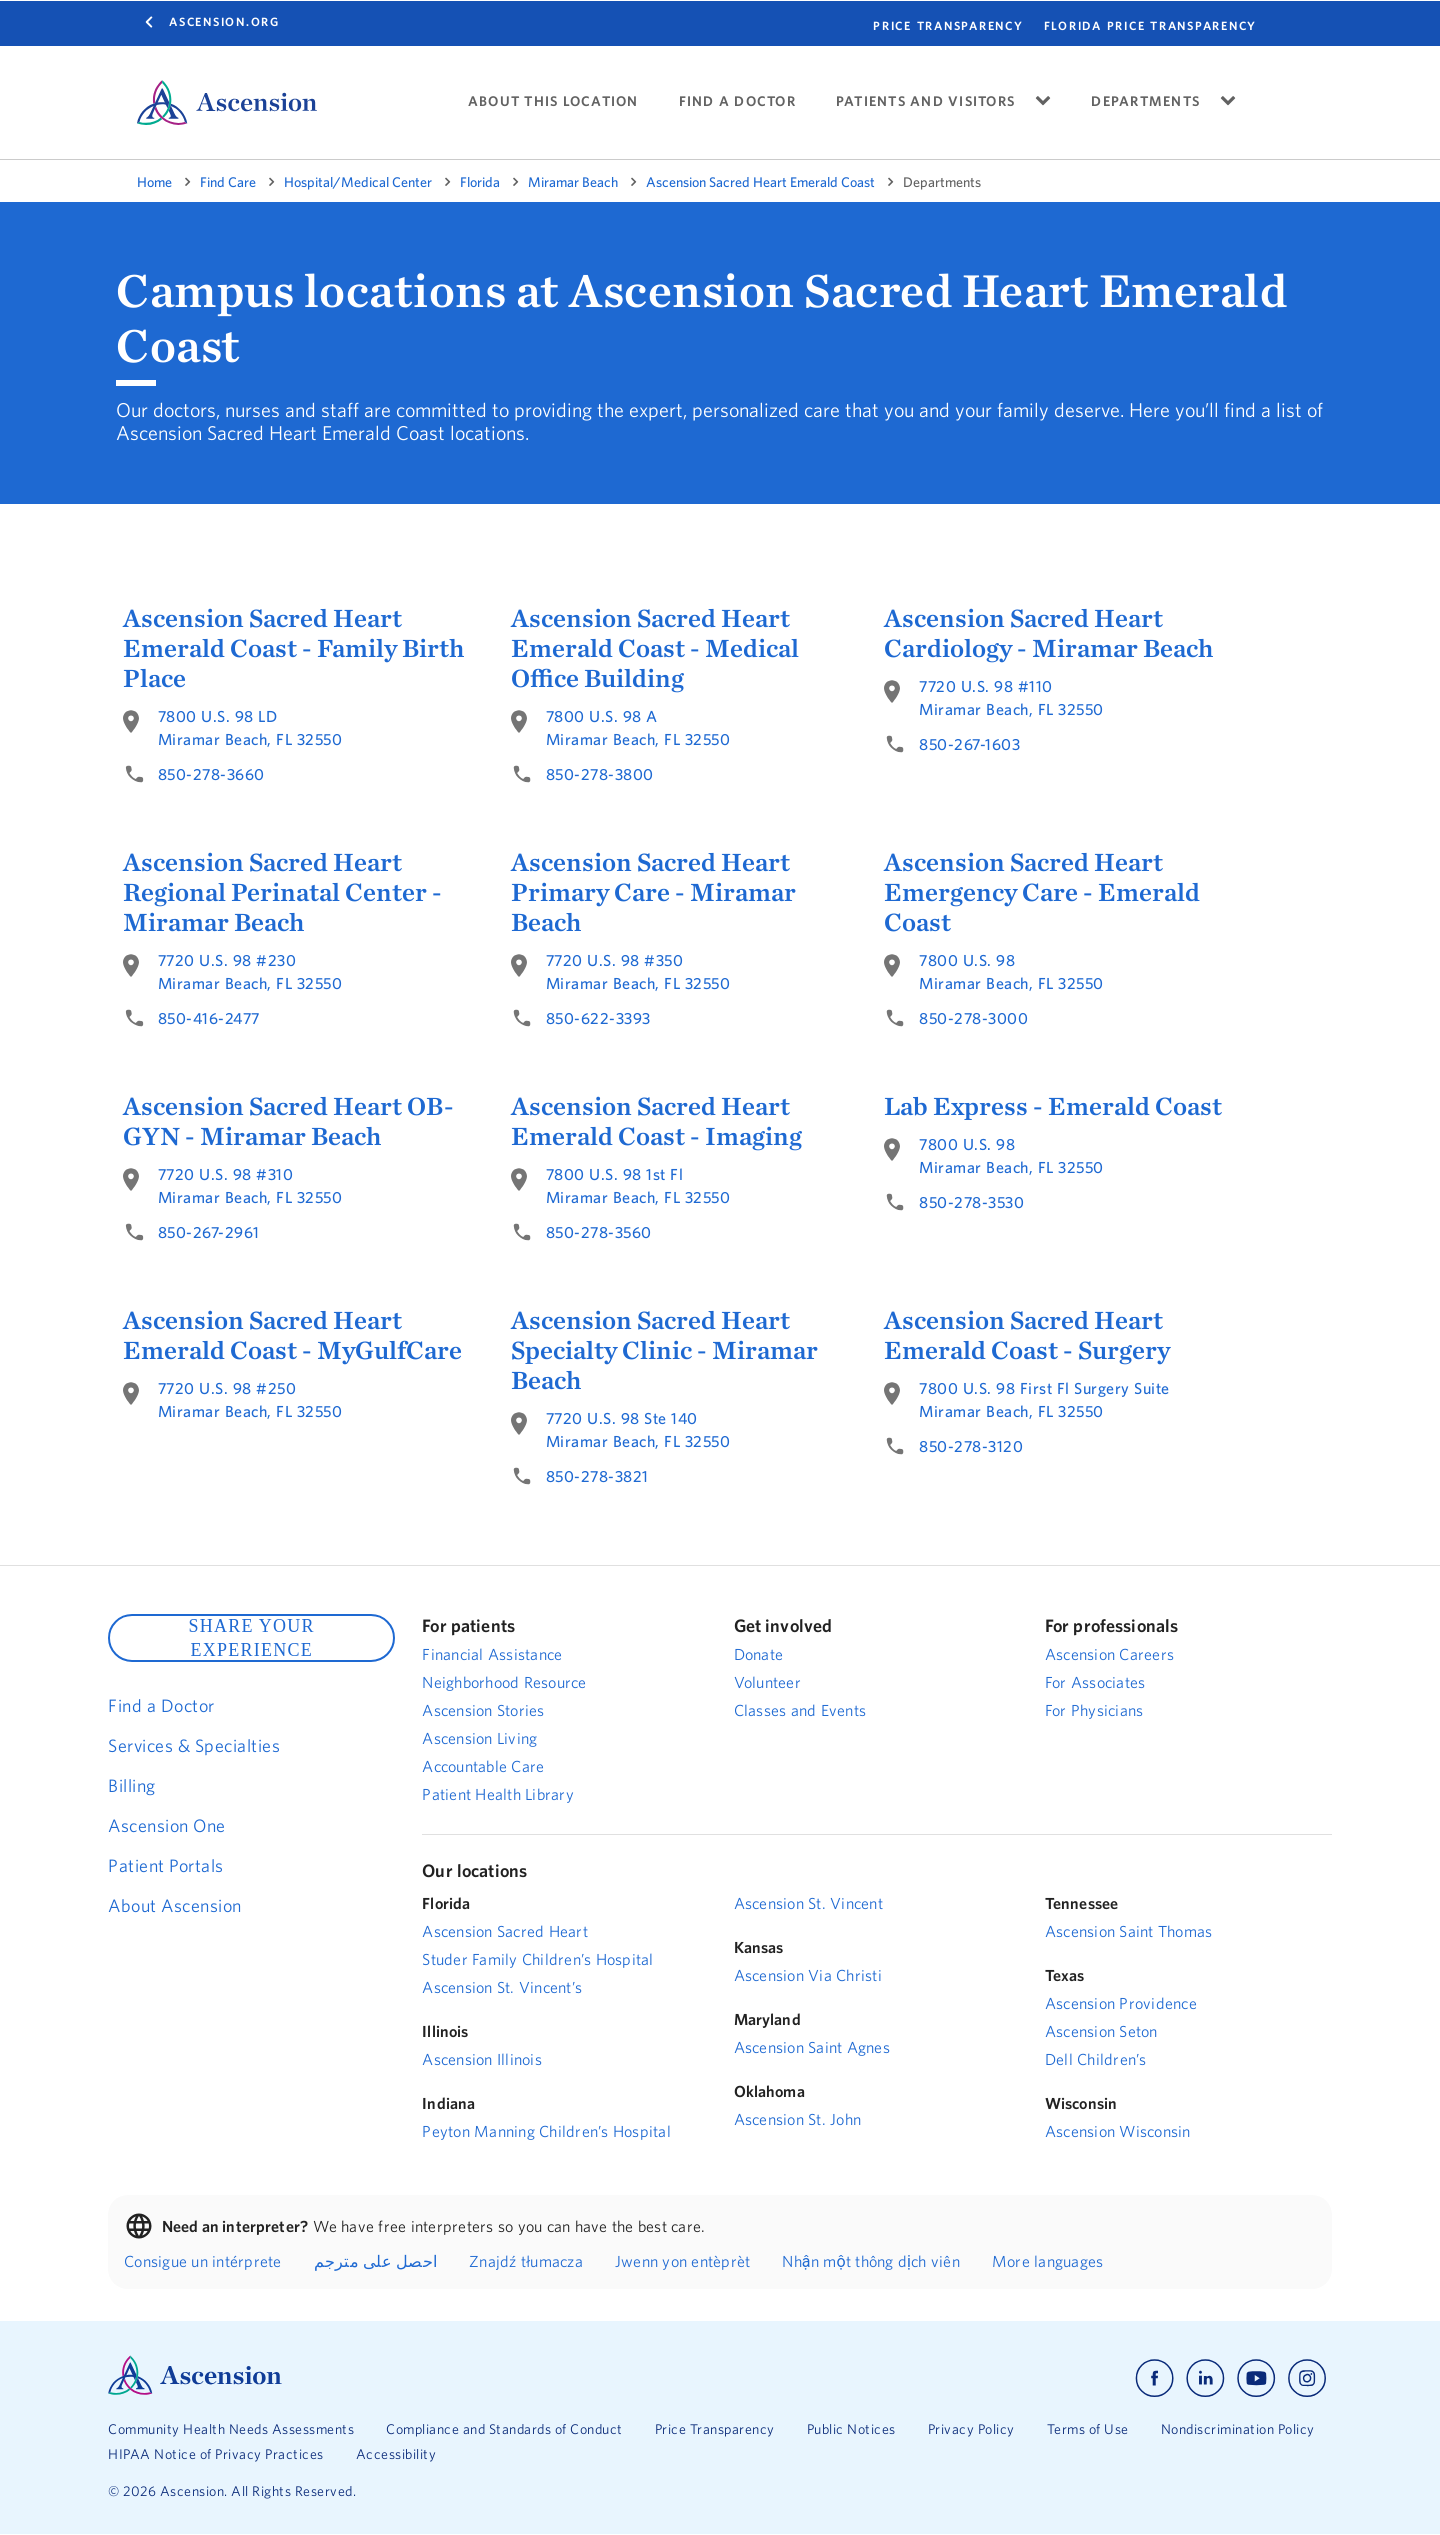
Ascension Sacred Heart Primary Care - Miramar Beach (653, 892)
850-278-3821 (597, 1476)
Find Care (228, 182)
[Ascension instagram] (1307, 2378)
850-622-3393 (598, 1018)
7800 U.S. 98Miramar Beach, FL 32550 (1011, 971)
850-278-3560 (599, 1232)
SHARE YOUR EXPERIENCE (251, 1638)
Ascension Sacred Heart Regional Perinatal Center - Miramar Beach (282, 892)
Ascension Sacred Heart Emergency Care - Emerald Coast (1042, 892)
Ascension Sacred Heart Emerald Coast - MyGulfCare (292, 1335)
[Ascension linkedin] (1205, 2378)
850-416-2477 (209, 1018)
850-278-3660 (211, 774)
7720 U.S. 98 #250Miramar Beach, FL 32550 (250, 1399)
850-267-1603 (969, 744)
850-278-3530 (971, 1202)
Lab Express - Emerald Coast (1053, 1106)
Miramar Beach (573, 182)
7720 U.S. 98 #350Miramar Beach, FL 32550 (638, 971)
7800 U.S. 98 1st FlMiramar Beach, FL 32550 (638, 1185)
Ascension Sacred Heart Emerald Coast (760, 182)
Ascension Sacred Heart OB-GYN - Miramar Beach (288, 1121)
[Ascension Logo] (195, 2390)
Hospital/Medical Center (358, 182)
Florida (480, 182)
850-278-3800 (600, 774)
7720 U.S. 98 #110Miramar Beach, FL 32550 (1011, 697)
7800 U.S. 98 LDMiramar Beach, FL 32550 (250, 727)
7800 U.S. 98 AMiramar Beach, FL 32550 (638, 727)
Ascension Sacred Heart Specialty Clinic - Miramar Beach (664, 1350)
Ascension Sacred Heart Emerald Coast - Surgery (1027, 1335)
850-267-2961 (209, 1232)
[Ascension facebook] (1154, 2378)
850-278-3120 (971, 1446)
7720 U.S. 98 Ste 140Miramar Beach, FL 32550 (638, 1429)
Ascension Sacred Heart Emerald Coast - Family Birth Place (293, 648)
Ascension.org (224, 21)
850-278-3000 (973, 1018)
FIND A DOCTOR (737, 101)
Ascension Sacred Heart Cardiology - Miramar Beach (1048, 633)
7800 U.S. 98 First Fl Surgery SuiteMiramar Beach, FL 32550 (1044, 1399)
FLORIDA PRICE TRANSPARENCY (1151, 25)
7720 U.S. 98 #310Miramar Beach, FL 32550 (250, 1185)
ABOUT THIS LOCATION (553, 101)
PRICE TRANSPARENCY (948, 25)
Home (154, 182)
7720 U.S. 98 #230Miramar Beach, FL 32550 (250, 971)
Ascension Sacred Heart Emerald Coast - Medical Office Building (655, 648)
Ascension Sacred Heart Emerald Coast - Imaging (656, 1121)
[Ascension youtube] (1256, 2378)
